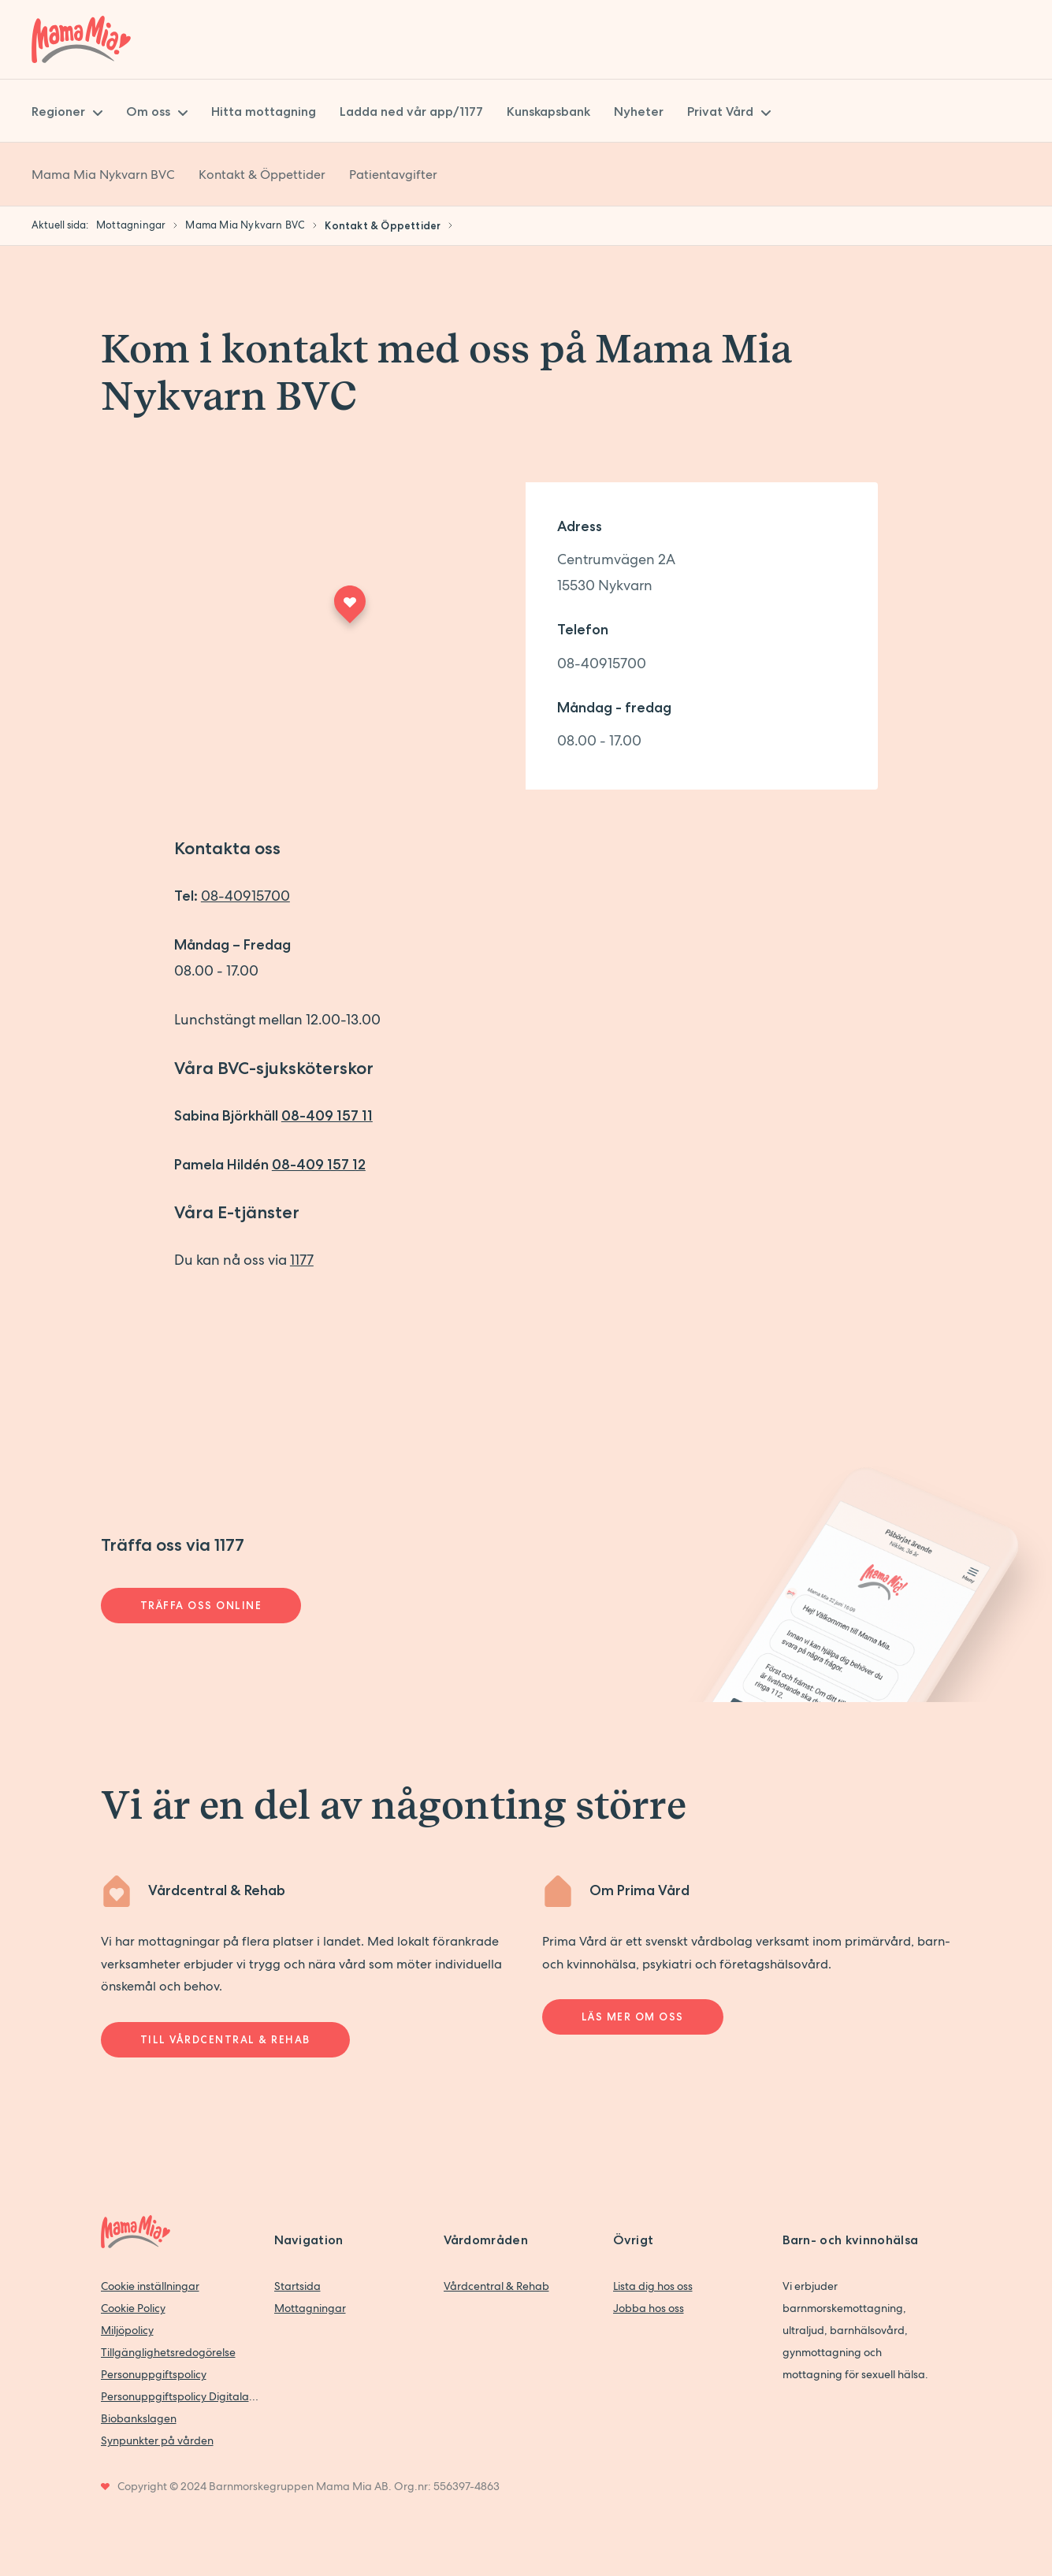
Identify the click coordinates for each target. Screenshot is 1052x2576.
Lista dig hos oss (653, 2286)
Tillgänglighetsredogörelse (168, 2352)
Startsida (297, 2286)
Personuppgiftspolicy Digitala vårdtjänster (179, 2396)
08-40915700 (601, 663)
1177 (302, 1260)
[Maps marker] (350, 609)
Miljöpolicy (127, 2330)
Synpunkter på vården (157, 2440)
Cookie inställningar (150, 2286)
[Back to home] (81, 39)
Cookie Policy (133, 2308)
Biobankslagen (139, 2418)
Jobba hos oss (648, 2308)
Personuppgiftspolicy (153, 2374)
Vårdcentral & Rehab (496, 2286)
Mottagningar (310, 2308)
